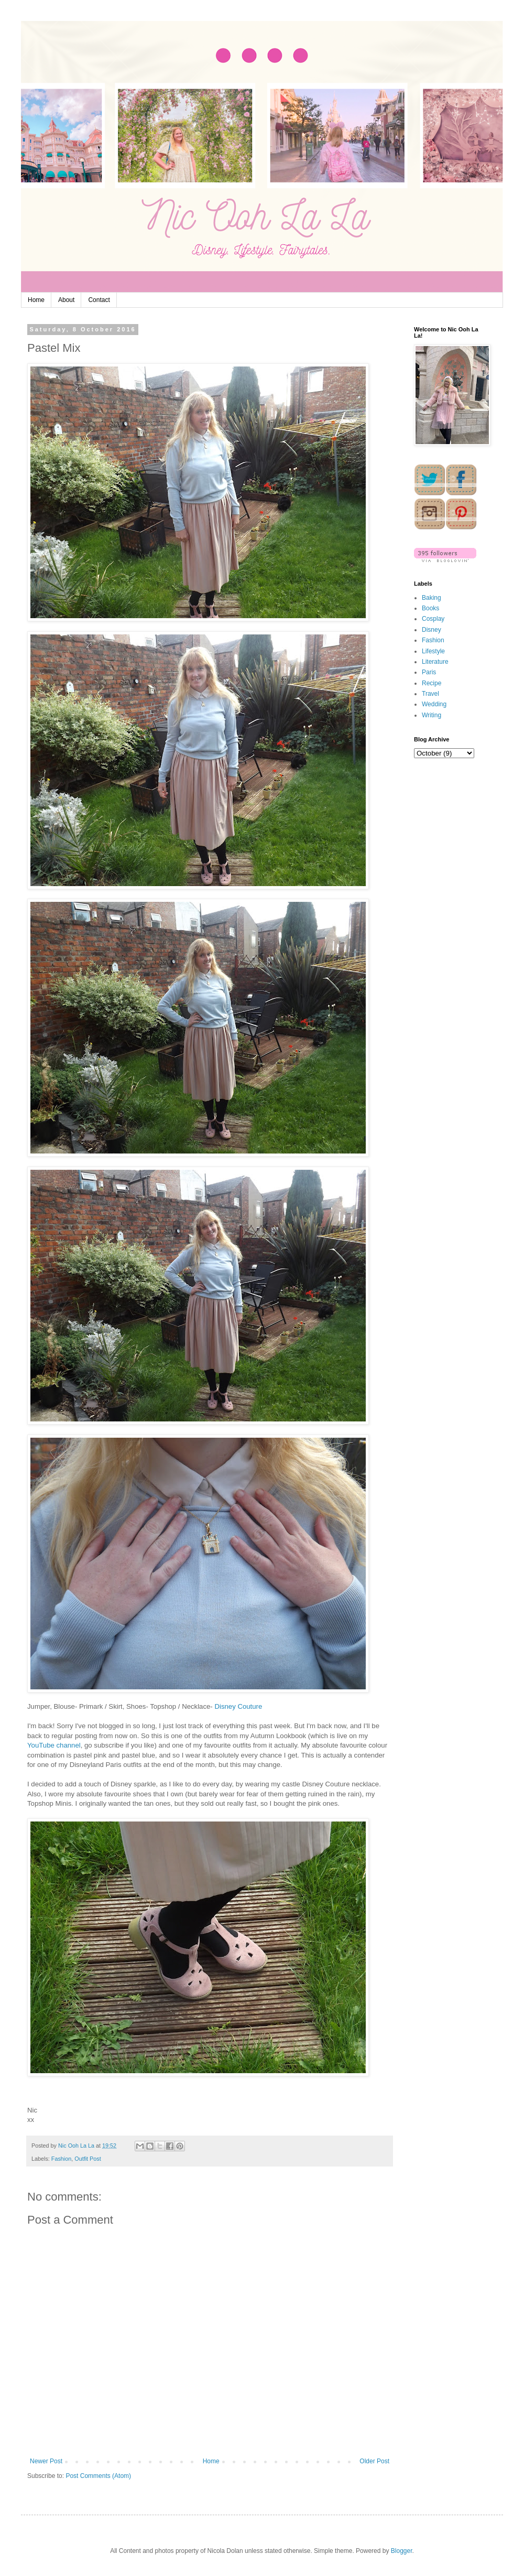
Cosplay (433, 618)
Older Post (374, 2461)
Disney (431, 629)
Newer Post (46, 2461)
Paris (429, 672)
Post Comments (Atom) (98, 2476)
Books (430, 608)
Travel (430, 693)
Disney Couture (238, 1706)
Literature (435, 661)
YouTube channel (54, 1745)
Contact (99, 300)
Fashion (61, 2158)
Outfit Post (87, 2158)
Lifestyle (433, 651)
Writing (431, 715)
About (66, 300)
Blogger (401, 2551)
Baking (431, 597)
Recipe (431, 683)
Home (36, 300)
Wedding (434, 704)
